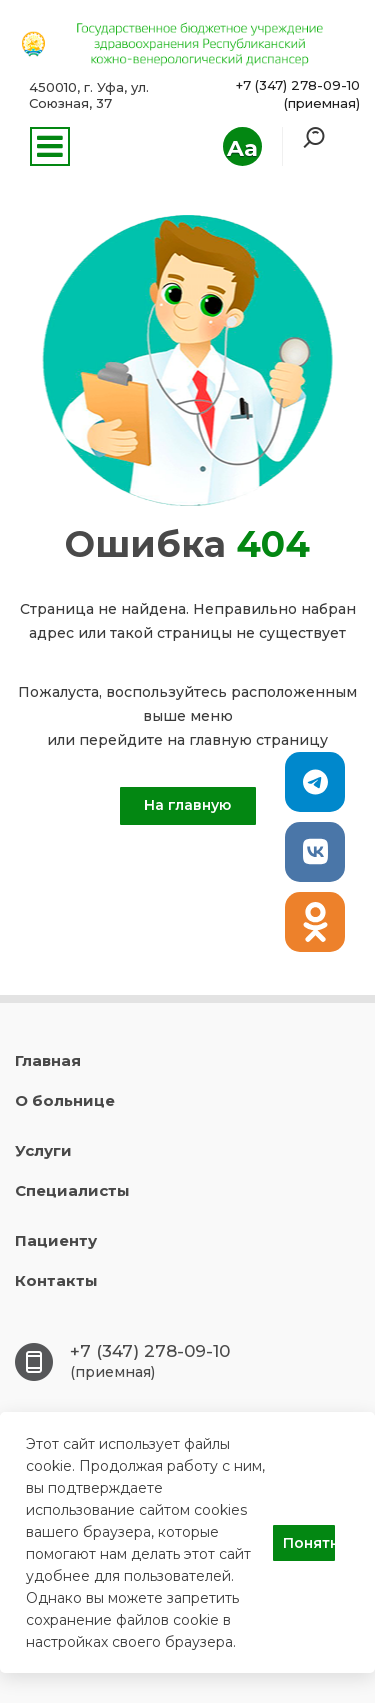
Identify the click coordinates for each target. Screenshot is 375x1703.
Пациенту (56, 1240)
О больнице (65, 1100)
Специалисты (72, 1190)
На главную (187, 805)
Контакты (56, 1280)
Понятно (309, 1543)
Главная (48, 1060)
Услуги (43, 1150)
